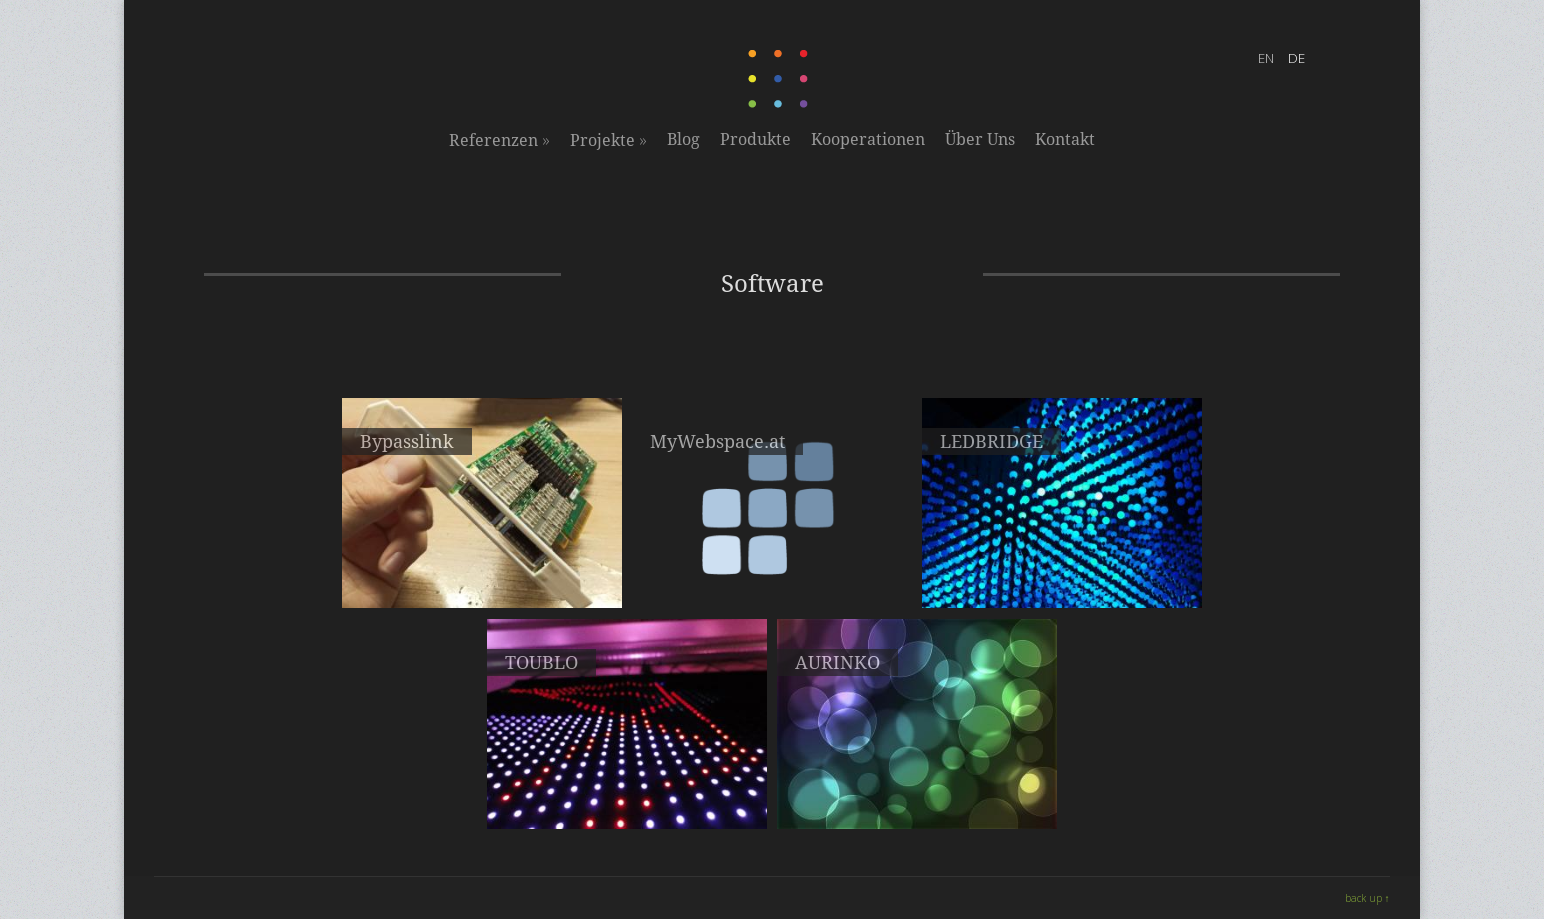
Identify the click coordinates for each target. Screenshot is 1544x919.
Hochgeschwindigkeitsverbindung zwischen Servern (482, 576)
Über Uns (980, 139)
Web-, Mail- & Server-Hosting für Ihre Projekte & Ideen (772, 576)
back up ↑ (1367, 898)
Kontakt (1065, 139)
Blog (683, 139)
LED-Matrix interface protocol (917, 788)
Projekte (608, 140)
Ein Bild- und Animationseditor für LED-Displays (627, 797)
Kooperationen (868, 139)
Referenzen (499, 140)
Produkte (755, 139)
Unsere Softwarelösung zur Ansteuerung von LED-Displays (1062, 576)
